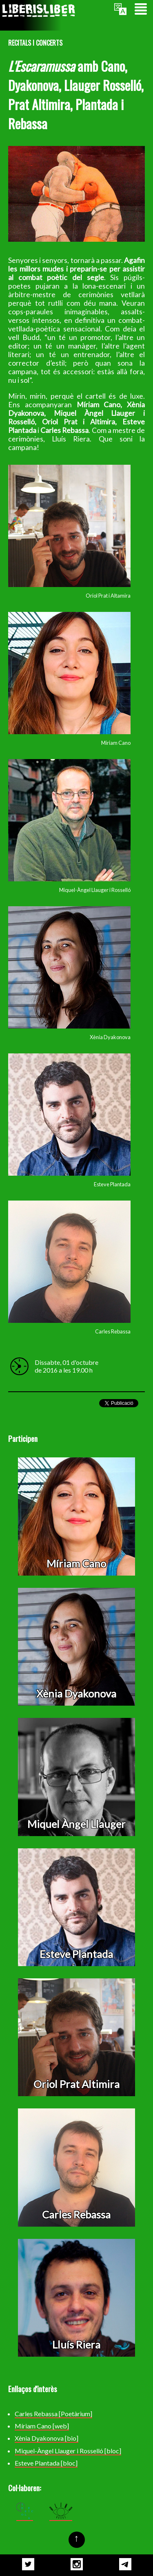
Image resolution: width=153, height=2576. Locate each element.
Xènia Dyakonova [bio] (46, 2438)
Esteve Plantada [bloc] (46, 2463)
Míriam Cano (76, 1563)
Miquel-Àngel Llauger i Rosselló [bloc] (68, 2451)
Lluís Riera (76, 2344)
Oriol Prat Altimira (76, 2084)
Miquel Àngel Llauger (76, 1824)
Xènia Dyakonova (76, 1693)
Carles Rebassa (76, 2214)
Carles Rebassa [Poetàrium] (53, 2413)
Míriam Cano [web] (42, 2426)
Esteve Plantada (76, 1954)
